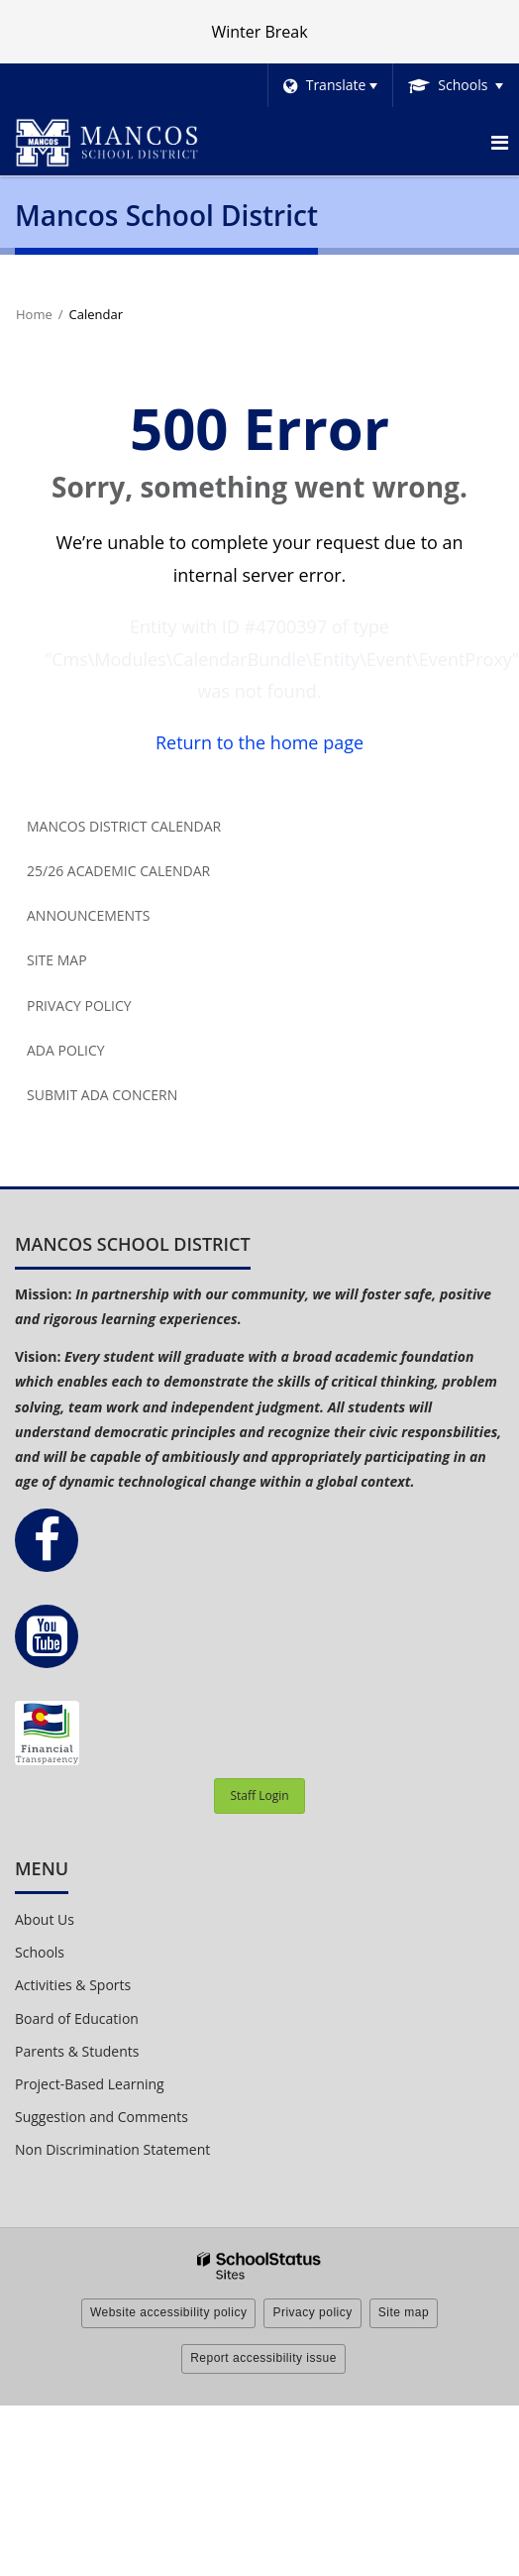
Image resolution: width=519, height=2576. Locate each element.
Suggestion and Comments (101, 2116)
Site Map (57, 960)
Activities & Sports (73, 1984)
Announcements (88, 915)
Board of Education (77, 2018)
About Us (44, 1919)
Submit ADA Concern (102, 1094)
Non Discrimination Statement (112, 2149)
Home (34, 314)
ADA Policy (66, 1050)
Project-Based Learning (89, 2083)
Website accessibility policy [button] (169, 2312)
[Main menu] (499, 141)
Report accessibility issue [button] (263, 2358)
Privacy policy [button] (312, 2312)
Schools (39, 1952)
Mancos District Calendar (124, 826)
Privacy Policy (79, 1005)
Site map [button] (403, 2312)
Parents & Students (77, 2051)
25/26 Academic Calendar (118, 870)
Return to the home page (259, 742)
